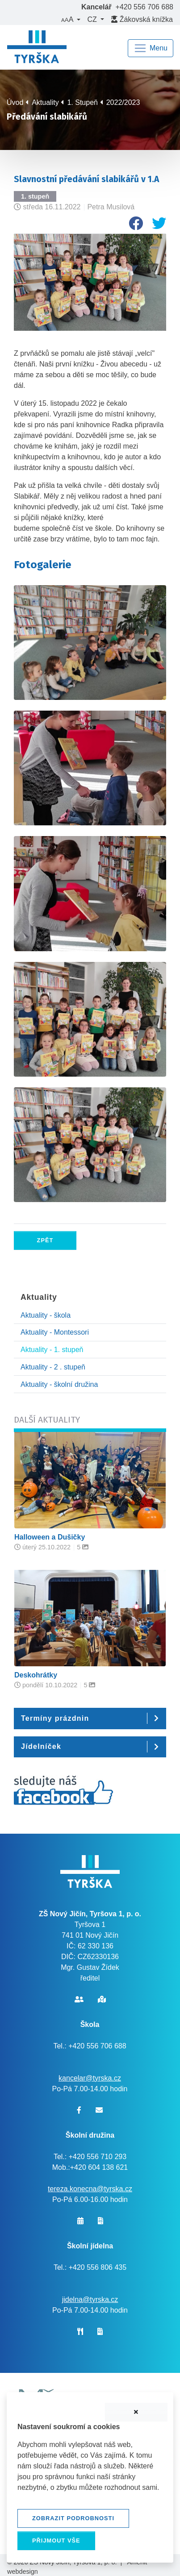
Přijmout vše (56, 2540)
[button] (71, 19)
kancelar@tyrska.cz (90, 2078)
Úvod (15, 102)
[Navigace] (150, 48)
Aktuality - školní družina (59, 1384)
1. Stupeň (82, 102)
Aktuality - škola (46, 1315)
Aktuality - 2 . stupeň (53, 1367)
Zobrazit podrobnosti (73, 2518)
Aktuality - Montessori (55, 1332)
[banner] (37, 48)
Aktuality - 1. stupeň (52, 1349)
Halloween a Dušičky (49, 1537)
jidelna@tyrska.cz (90, 2299)
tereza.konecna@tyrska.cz (90, 2189)
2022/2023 (123, 102)
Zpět (45, 1240)
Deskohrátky (35, 1675)
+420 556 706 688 (144, 7)
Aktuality (45, 102)
